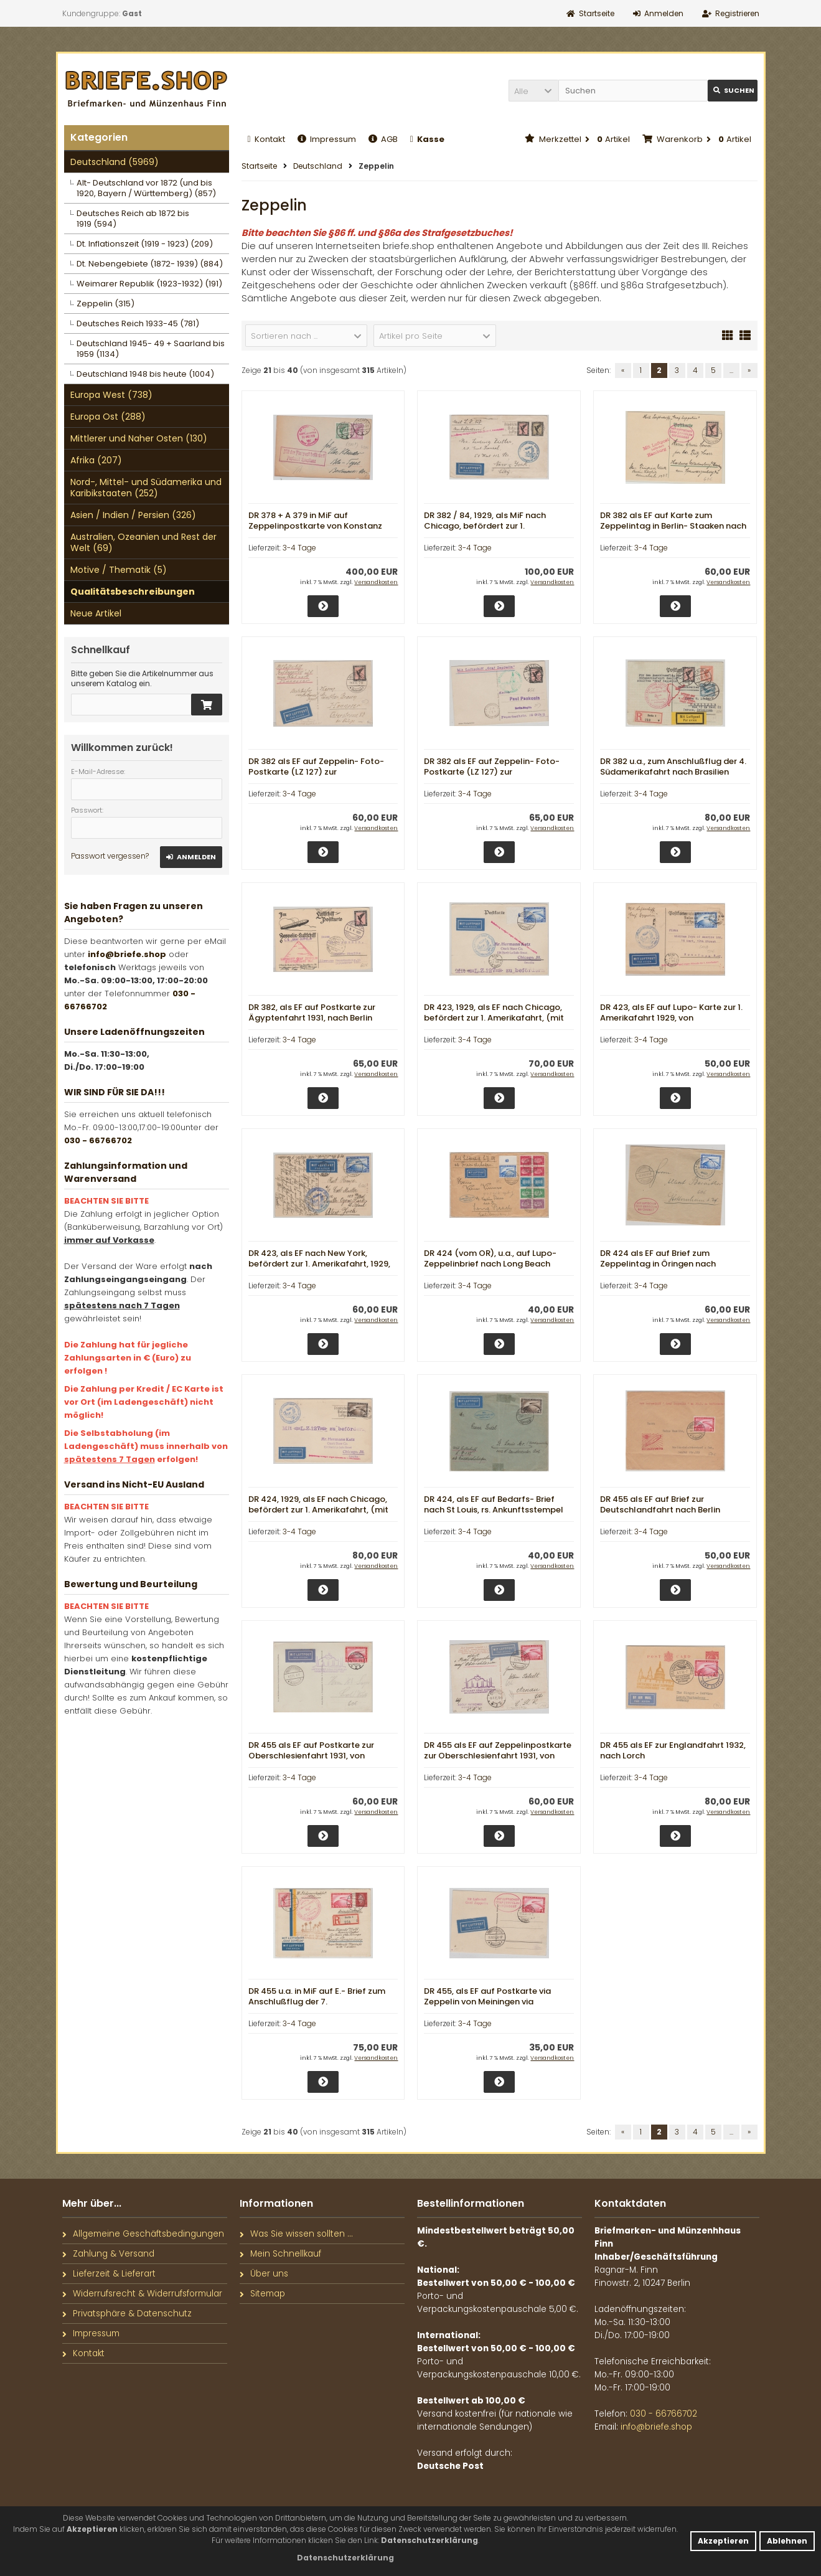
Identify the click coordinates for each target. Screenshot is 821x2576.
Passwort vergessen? (110, 856)
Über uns (264, 2274)
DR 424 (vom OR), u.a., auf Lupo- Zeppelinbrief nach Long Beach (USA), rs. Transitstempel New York (495, 1263)
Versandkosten (376, 582)
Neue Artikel (95, 613)
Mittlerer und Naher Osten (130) (138, 438)
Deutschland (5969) (114, 162)
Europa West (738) (111, 395)
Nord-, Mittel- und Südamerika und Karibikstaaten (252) (146, 487)
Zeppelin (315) (105, 303)
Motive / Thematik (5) (118, 570)
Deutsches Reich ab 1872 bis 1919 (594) (133, 218)
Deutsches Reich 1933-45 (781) (138, 323)
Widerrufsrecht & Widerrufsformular (142, 2294)
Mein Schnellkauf (280, 2254)
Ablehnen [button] (787, 2541)
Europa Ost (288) (108, 416)
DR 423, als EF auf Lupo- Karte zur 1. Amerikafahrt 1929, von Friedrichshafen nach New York (671, 1017)
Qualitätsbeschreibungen (132, 591)
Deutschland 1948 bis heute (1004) (145, 374)
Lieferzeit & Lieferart (109, 2274)
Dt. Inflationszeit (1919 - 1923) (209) (145, 244)
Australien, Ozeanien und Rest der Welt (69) (143, 542)
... (731, 370)
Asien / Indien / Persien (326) (133, 515)
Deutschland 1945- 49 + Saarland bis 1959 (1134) (151, 348)
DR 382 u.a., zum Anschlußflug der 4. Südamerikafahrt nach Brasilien (673, 766)
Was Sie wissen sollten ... (296, 2234)
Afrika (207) (96, 460)
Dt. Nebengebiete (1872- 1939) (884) (150, 264)
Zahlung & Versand (108, 2254)
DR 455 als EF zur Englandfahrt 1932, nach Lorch (673, 1750)
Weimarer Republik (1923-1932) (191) (149, 284)
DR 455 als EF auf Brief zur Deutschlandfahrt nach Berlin (660, 1504)
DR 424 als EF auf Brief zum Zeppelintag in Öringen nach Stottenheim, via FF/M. (658, 1263)
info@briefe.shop (127, 954)
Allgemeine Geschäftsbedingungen (143, 2234)
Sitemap (262, 2294)
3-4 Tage (299, 547)
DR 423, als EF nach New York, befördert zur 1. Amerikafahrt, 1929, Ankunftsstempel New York (319, 1263)
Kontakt (266, 139)
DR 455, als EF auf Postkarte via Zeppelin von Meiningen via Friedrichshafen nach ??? (487, 2001)
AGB (383, 139)
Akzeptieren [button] (723, 2541)
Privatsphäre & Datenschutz (127, 2313)
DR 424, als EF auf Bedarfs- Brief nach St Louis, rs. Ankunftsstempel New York (493, 1509)
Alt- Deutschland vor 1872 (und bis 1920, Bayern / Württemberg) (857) (146, 188)
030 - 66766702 (98, 1140)
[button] (533, 90)
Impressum (327, 139)
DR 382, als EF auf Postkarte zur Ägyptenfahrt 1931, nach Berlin (311, 1012)
